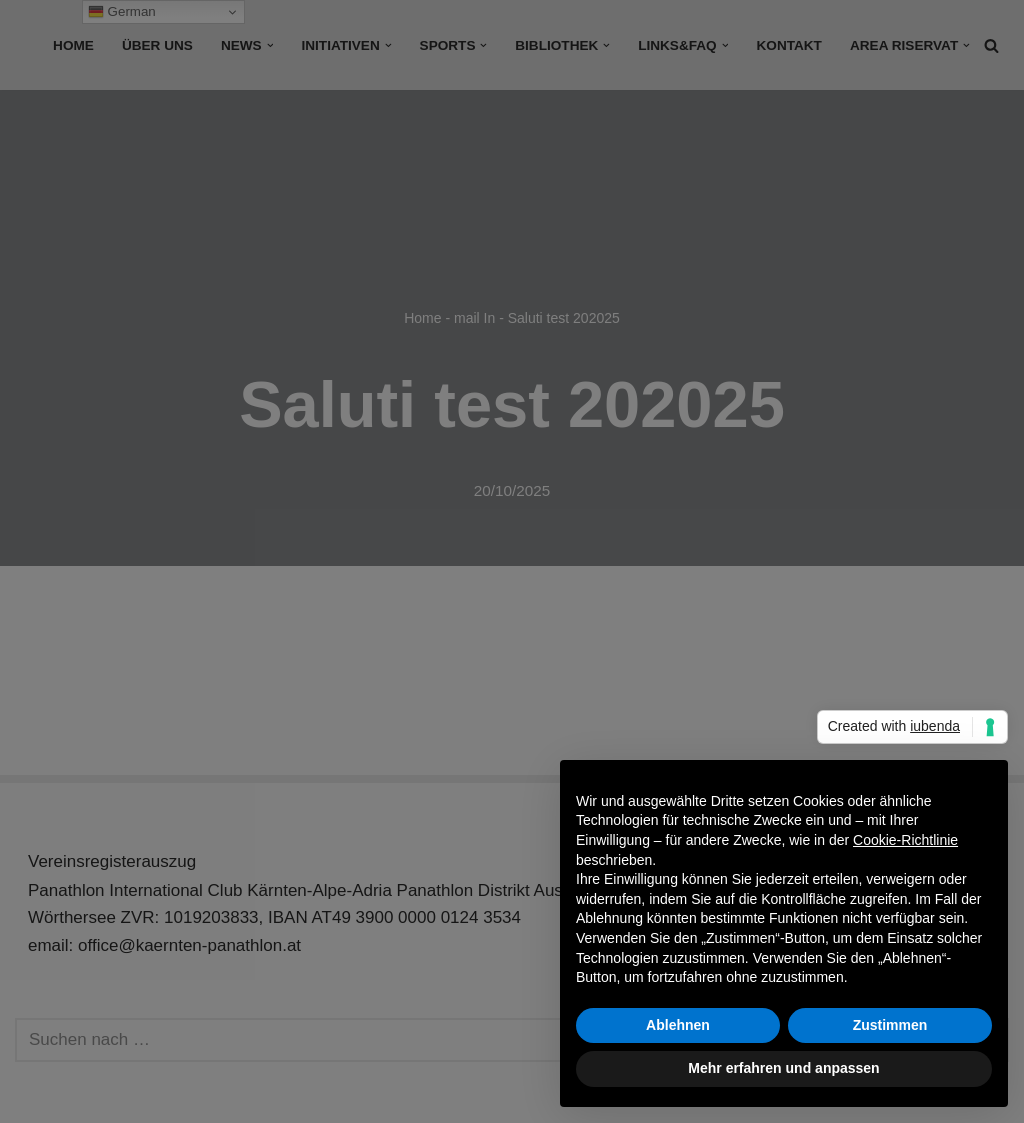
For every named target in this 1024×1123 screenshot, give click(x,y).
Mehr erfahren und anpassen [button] (783, 1068)
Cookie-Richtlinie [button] (905, 840)
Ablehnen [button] (678, 1025)
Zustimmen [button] (890, 1025)
